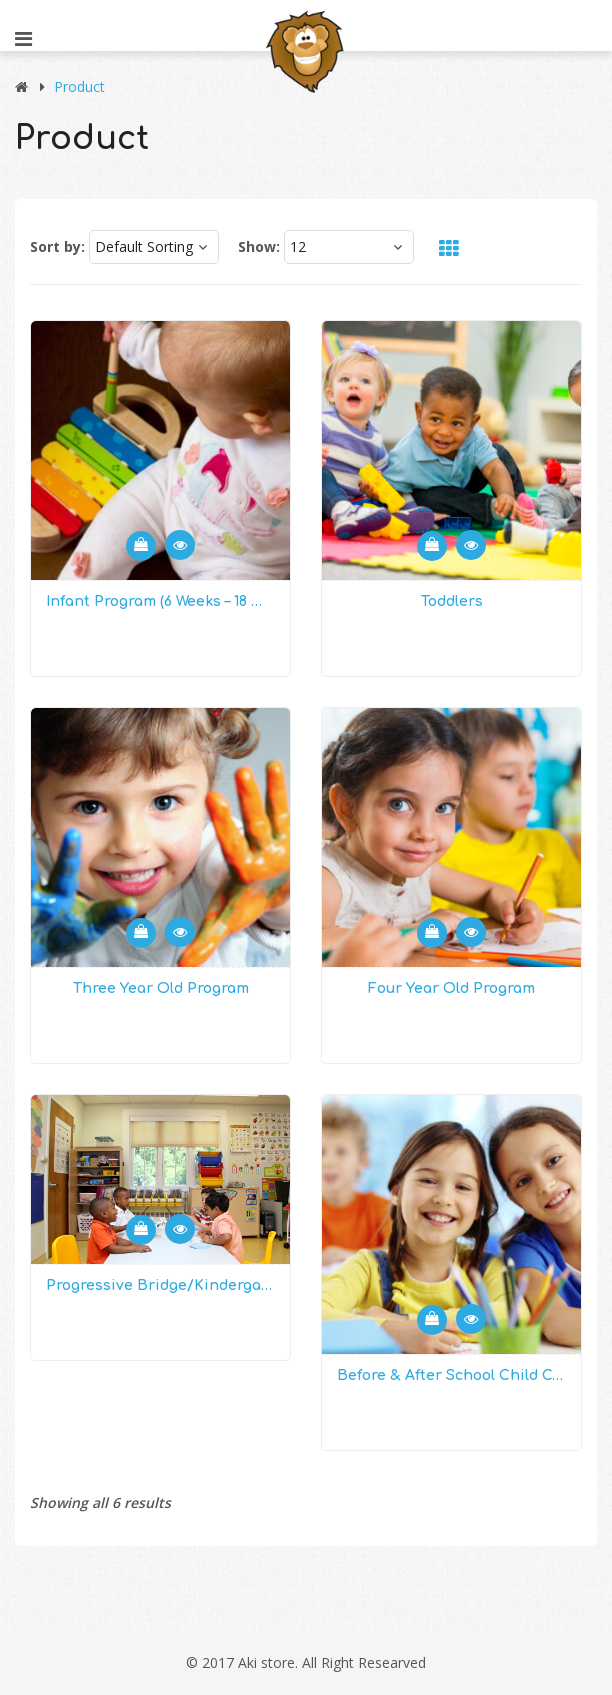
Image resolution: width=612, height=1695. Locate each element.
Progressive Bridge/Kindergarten (160, 1285)
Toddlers (452, 601)
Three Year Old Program (161, 988)
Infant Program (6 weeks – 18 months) (160, 601)
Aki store (266, 1662)
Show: (259, 246)
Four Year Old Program (451, 988)
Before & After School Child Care (451, 1375)
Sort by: (57, 246)
